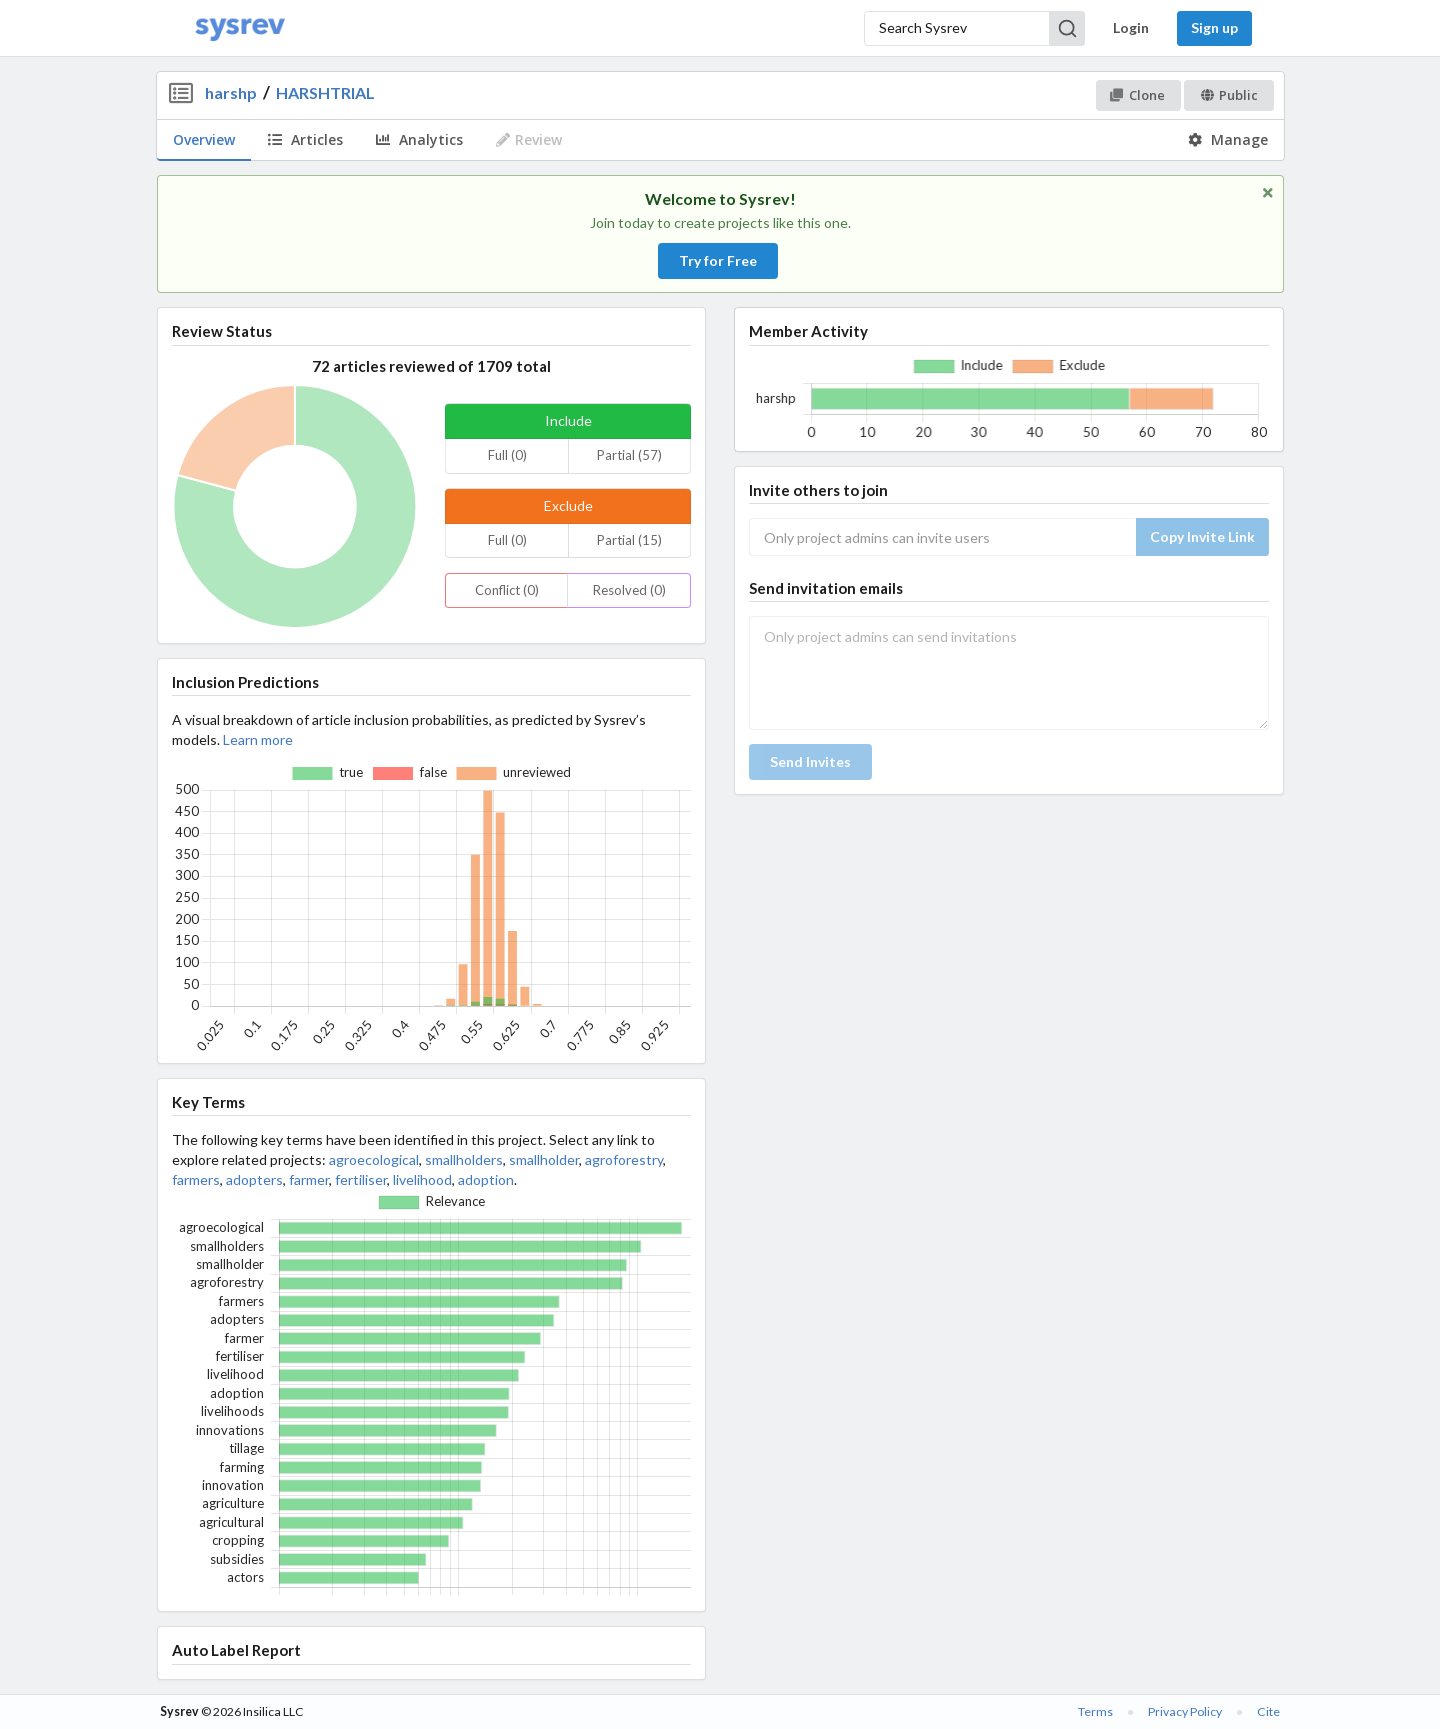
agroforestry (624, 1159)
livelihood (422, 1179)
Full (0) (507, 455)
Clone (1137, 95)
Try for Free (718, 260)
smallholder (544, 1159)
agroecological (374, 1159)
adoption (486, 1179)
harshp (231, 92)
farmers (196, 1179)
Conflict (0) (507, 590)
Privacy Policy (1185, 1711)
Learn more (258, 739)
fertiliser (361, 1179)
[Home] (240, 28)
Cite (1268, 1711)
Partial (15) (629, 540)
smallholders (464, 1159)
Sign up (1214, 27)
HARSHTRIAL (325, 92)
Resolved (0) (629, 590)
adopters (254, 1179)
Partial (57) (629, 455)
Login (1131, 27)
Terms (1095, 1711)
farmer (309, 1179)
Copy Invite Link (1202, 536)
